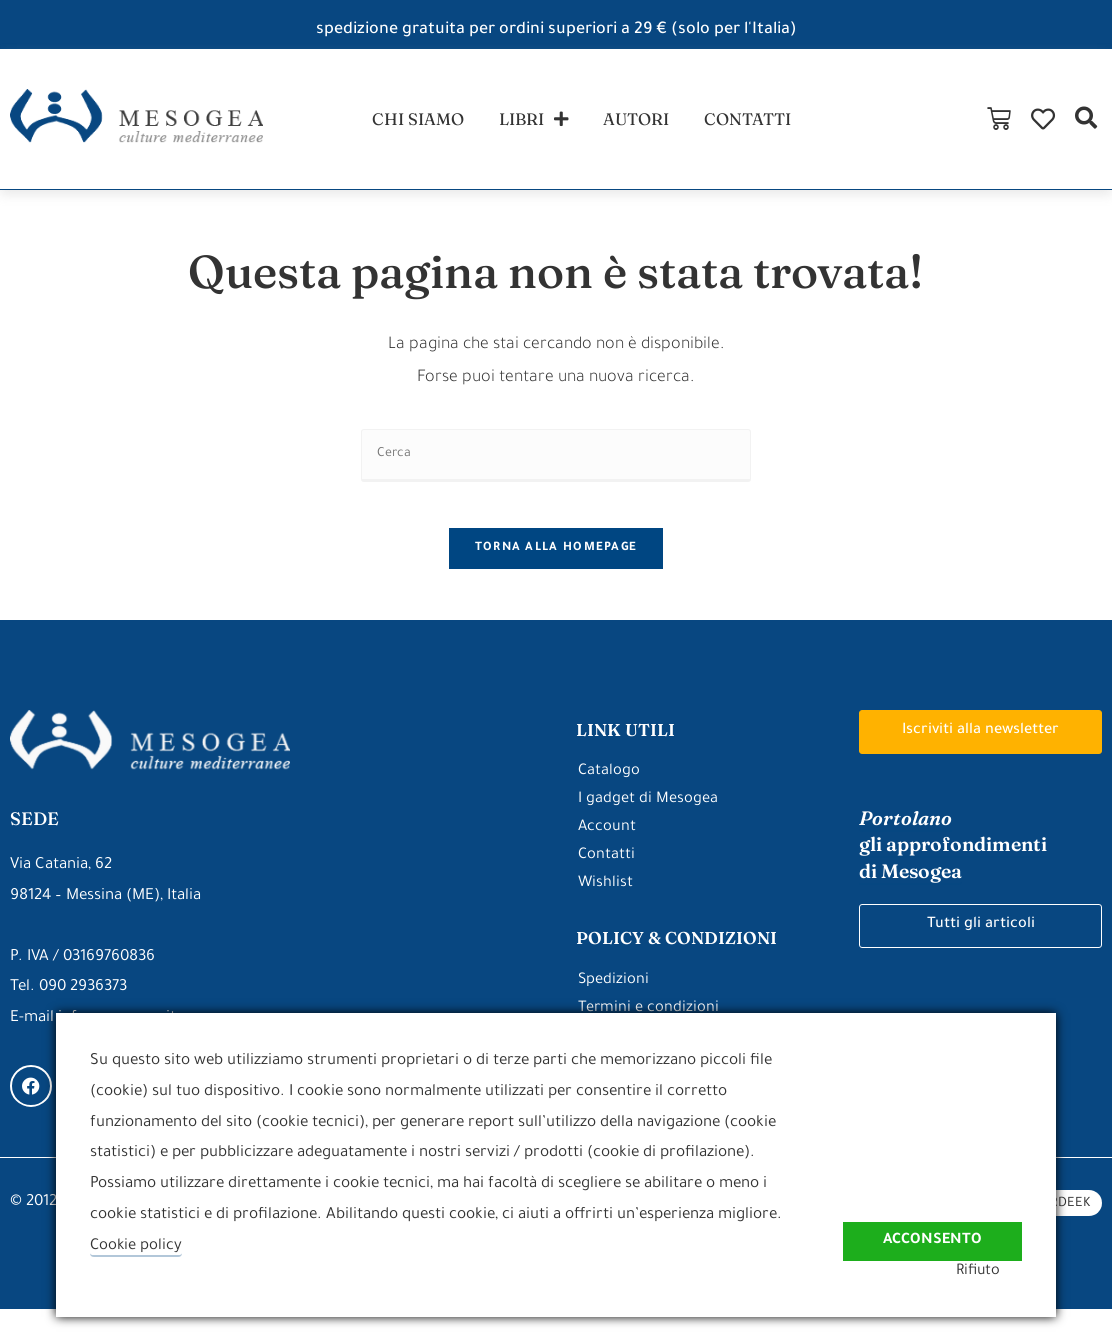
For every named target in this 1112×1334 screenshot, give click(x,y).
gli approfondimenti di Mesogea (957, 870)
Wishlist (606, 908)
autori (637, 123)
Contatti (607, 880)
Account (607, 852)
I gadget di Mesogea (648, 824)
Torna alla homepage (556, 573)
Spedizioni (614, 1005)
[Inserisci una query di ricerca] (556, 465)
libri (530, 123)
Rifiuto (998, 1271)
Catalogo (609, 796)
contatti (753, 123)
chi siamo (410, 123)
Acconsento (930, 1226)
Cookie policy (137, 1246)
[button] (1085, 123)
